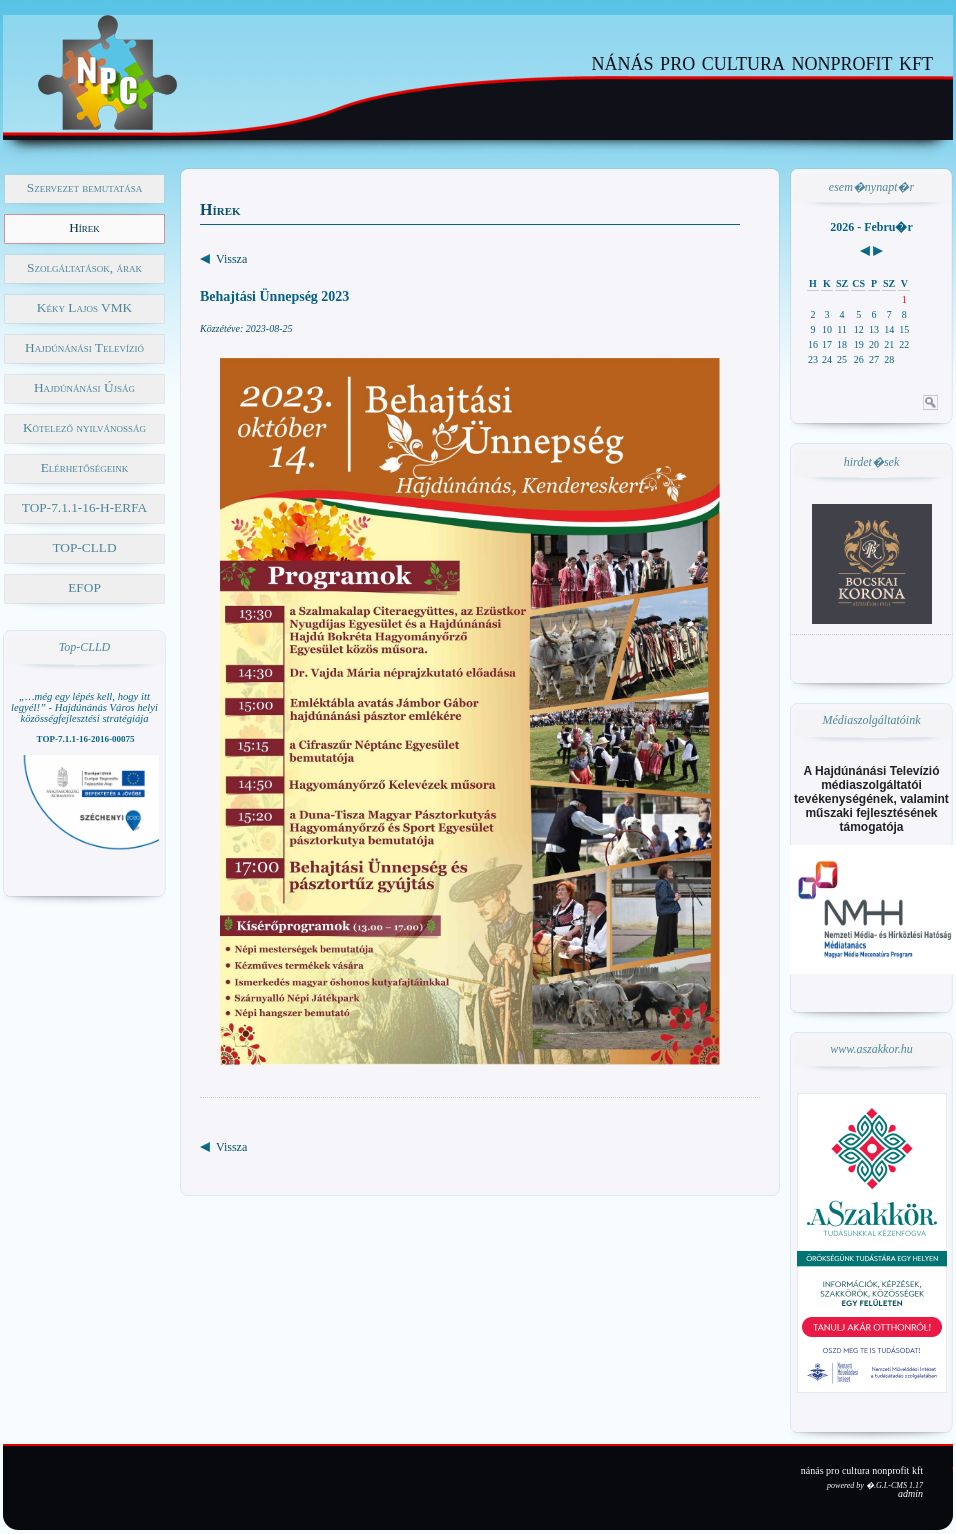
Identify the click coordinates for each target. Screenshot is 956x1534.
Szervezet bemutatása (84, 187)
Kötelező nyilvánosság (84, 427)
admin (910, 1493)
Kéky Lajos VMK (84, 307)
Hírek (84, 227)
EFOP (84, 587)
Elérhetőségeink (85, 467)
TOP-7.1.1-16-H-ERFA (84, 507)
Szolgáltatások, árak (84, 267)
